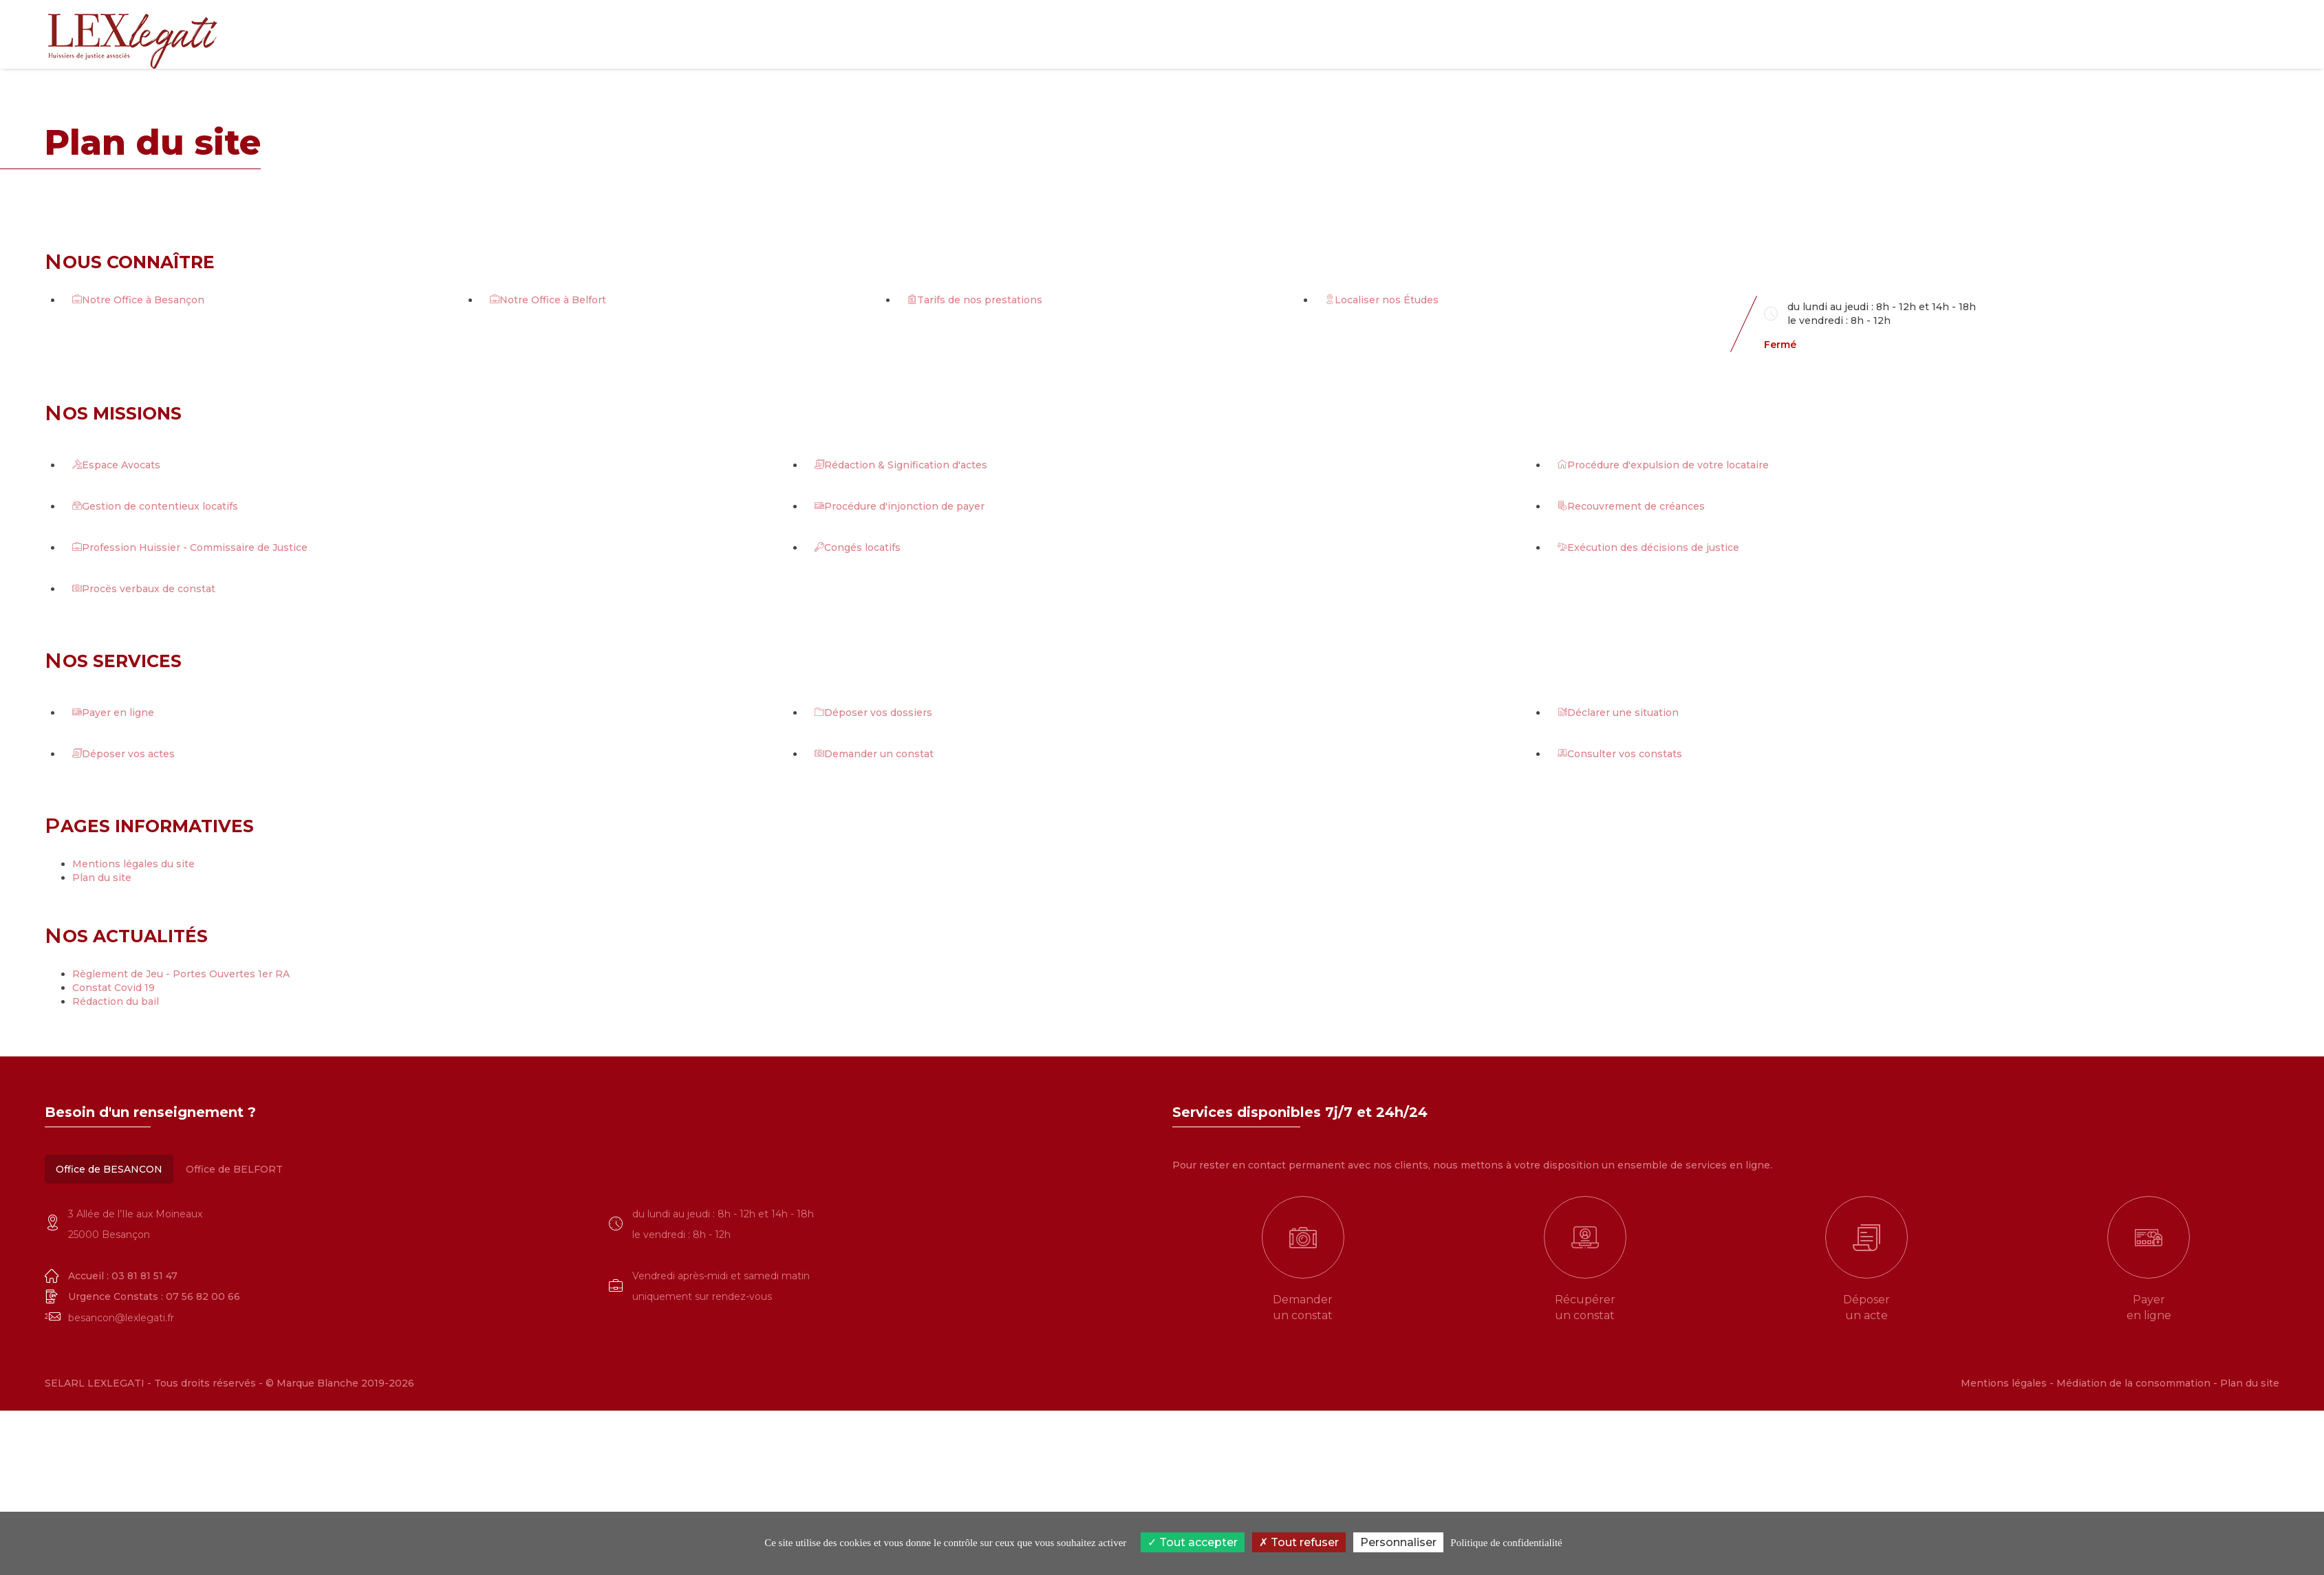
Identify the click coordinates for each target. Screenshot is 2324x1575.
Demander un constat (874, 754)
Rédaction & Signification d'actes (901, 465)
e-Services (1926, 34)
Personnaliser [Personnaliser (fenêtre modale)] (1398, 1542)
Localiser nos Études (1382, 300)
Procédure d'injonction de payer (900, 506)
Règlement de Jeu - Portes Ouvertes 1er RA (181, 974)
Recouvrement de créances (1631, 506)
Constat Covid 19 (113, 987)
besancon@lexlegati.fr (121, 1318)
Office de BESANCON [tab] (109, 1169)
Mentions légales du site (133, 864)
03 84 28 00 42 (2214, 55)
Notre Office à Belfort (548, 300)
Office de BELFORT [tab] (234, 1169)
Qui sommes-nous (1714, 34)
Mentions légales (2004, 1383)
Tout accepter (1193, 1542)
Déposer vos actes (123, 754)
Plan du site (101, 877)
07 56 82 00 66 (203, 1296)
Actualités (2002, 34)
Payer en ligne (113, 712)
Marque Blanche (317, 1383)
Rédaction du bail (115, 1001)
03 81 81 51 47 (2209, 27)
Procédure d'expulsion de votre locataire (1663, 465)
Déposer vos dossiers (873, 712)
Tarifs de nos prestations (974, 300)
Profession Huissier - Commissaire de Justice (190, 547)
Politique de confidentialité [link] (1506, 1542)
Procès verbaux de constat (143, 589)
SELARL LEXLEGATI (96, 1383)
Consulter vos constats (1620, 754)
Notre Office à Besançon (138, 300)
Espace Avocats (116, 465)
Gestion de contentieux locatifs (155, 506)
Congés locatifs (858, 547)
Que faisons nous (1831, 34)
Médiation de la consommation (2133, 1383)
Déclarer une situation (1618, 712)
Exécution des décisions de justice (1648, 547)
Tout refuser (1299, 1542)
